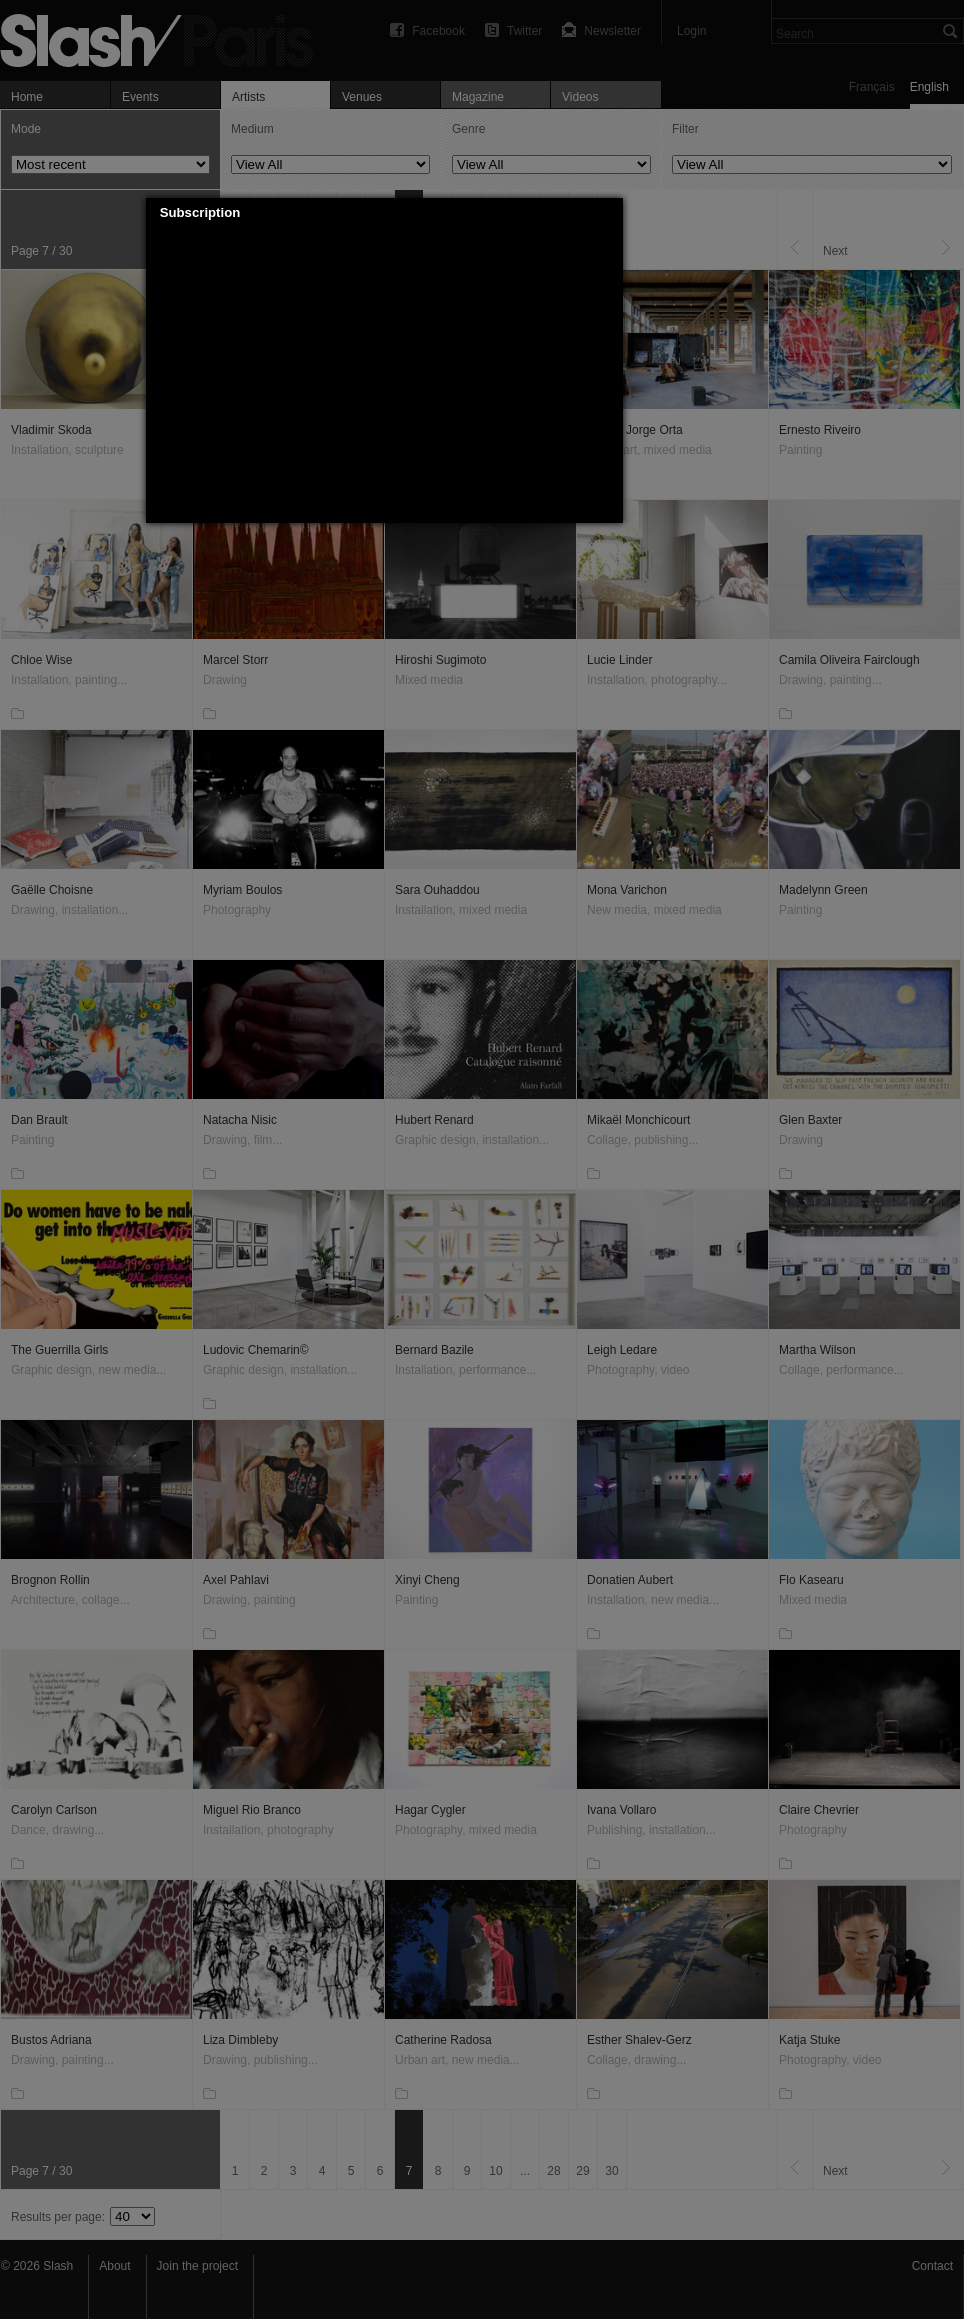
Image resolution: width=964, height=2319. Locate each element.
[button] (608, 213)
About (114, 2266)
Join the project (197, 2266)
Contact (932, 2266)
